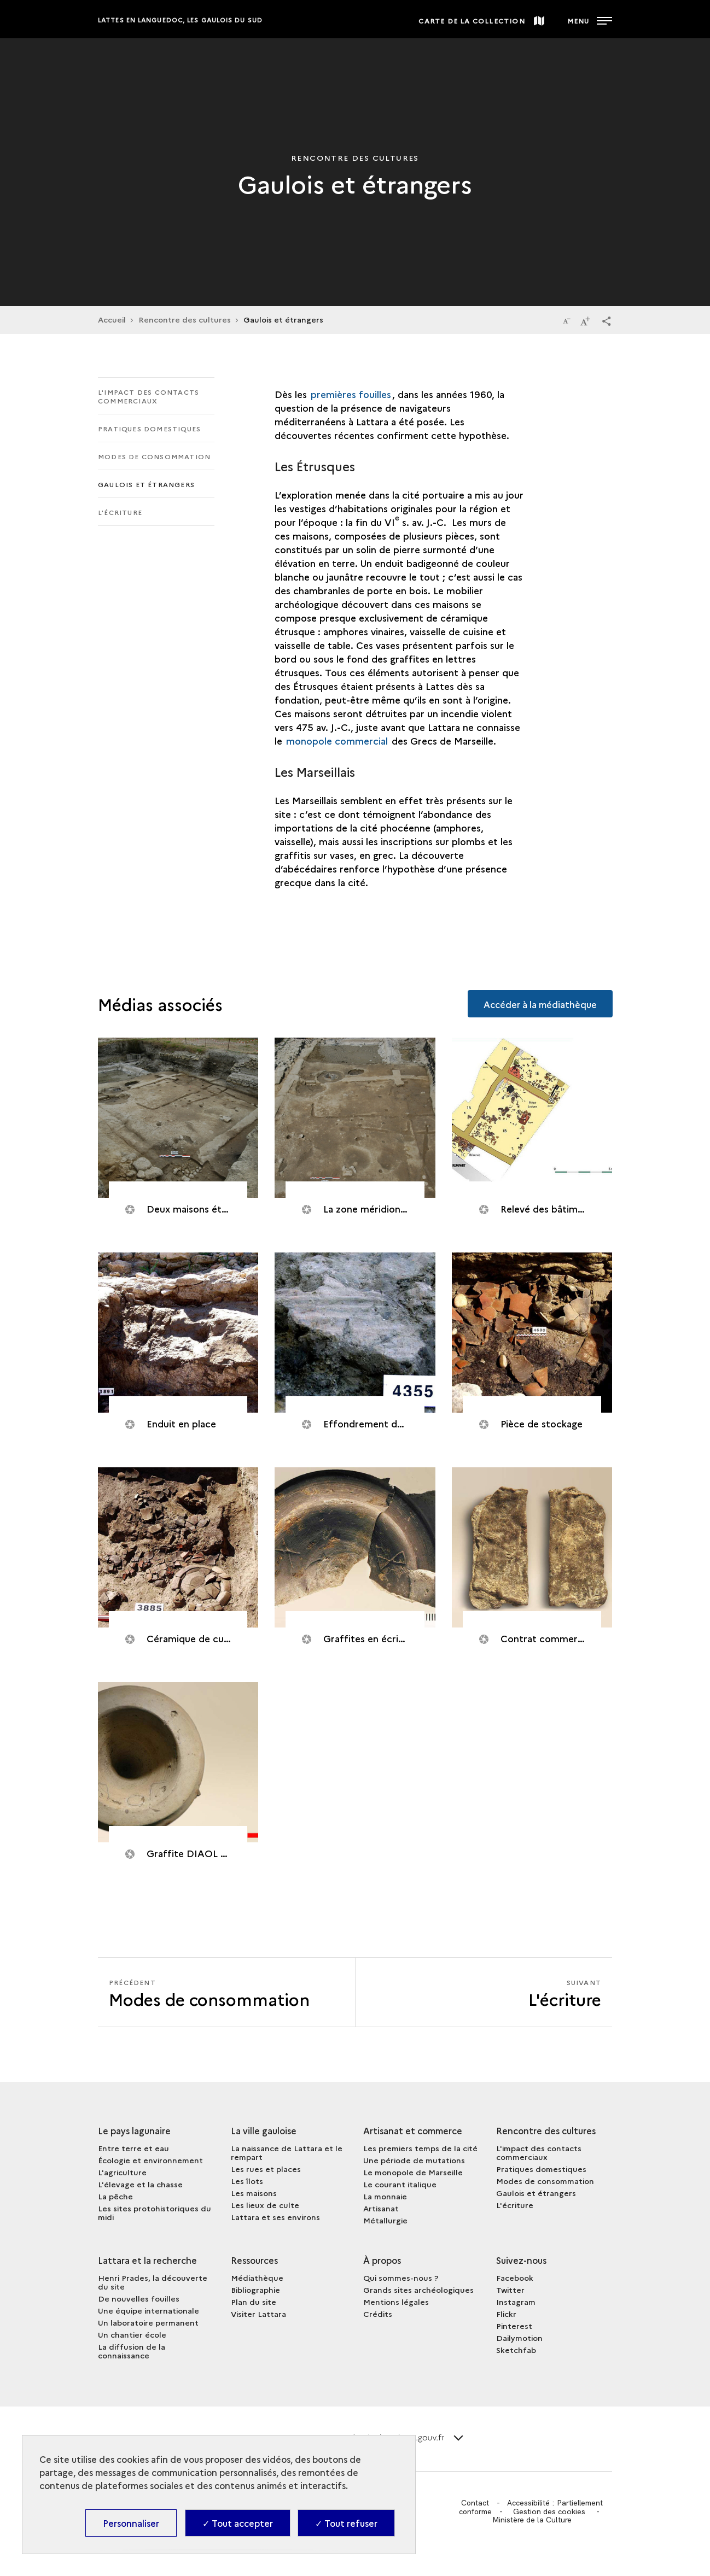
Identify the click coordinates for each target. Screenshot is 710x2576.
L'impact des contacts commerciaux (148, 396)
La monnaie (385, 2196)
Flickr (506, 2313)
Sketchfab (516, 2349)
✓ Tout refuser (346, 2523)
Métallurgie (385, 2220)
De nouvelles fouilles (138, 2298)
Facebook (514, 2277)
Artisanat (381, 2208)
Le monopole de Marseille (413, 2172)
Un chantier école (132, 2334)
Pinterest (514, 2325)
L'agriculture (122, 2172)
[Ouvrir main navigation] (589, 19)
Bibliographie (255, 2289)
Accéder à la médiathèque (539, 1003)
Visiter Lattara (258, 2313)
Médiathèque (257, 2277)
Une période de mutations (414, 2160)
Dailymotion (519, 2337)
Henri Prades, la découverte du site (152, 2282)
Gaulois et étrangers (146, 484)
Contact (474, 2503)
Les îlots (247, 2180)
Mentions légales (396, 2301)
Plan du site (253, 2301)
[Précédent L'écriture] (226, 1992)
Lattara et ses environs (275, 2216)
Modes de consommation (154, 456)
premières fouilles (351, 394)
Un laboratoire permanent (148, 2322)
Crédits (377, 2313)
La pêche (115, 2196)
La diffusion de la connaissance (131, 2351)
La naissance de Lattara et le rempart (286, 2152)
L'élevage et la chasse (140, 2184)
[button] (607, 320)
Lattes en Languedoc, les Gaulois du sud (180, 20)
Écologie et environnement (150, 2160)
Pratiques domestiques (149, 428)
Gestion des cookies (550, 2511)
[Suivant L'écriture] (483, 1992)
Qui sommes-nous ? (401, 2277)
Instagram (516, 2301)
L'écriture (120, 512)
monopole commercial (337, 740)
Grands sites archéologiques (418, 2289)
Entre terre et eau (133, 2147)
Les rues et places (266, 2168)
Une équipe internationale (148, 2310)
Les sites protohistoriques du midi (154, 2212)
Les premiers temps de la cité (420, 2147)
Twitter (510, 2289)
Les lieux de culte (265, 2204)
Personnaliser (131, 2523)
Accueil (112, 319)
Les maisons (254, 2192)
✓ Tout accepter (237, 2523)
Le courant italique (400, 2184)
